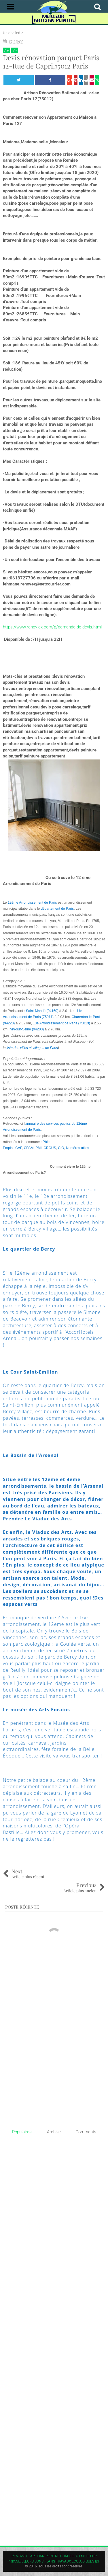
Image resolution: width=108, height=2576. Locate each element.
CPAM (29, 1148)
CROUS (49, 1148)
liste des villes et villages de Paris (32, 1048)
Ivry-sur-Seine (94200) (27, 1029)
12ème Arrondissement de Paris (32, 903)
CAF (18, 1148)
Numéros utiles (77, 1148)
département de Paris (57, 909)
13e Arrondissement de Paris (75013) (61, 1023)
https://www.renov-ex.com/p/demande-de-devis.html (52, 627)
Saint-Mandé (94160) (42, 1011)
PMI (38, 1148)
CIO (61, 1148)
